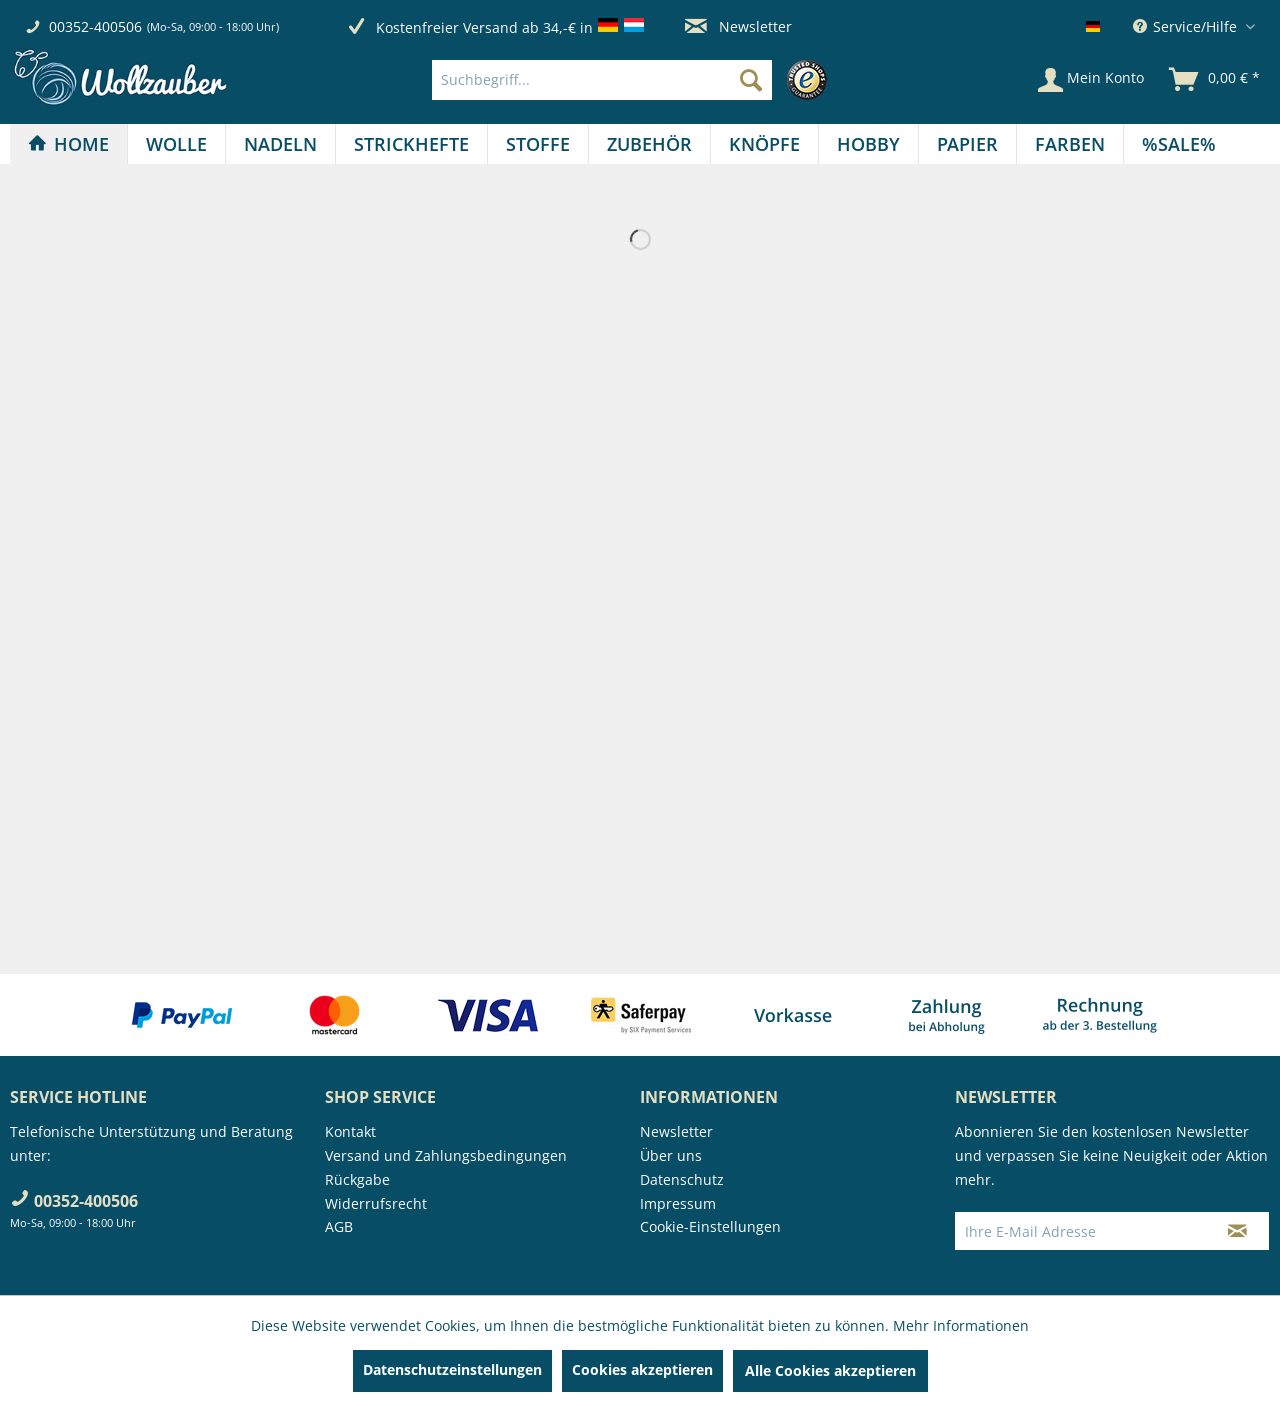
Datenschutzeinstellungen (452, 1369)
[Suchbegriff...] (602, 80)
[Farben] (1070, 144)
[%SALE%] (1179, 144)
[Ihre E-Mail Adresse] (1081, 1231)
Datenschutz (682, 1179)
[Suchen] (751, 80)
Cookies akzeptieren (642, 1369)
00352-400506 (95, 26)
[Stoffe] (538, 144)
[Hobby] (868, 144)
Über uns (671, 1155)
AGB (339, 1226)
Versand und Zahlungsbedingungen (446, 1155)
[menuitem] (634, 80)
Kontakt (350, 1131)
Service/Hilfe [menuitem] (1187, 26)
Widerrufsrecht (376, 1203)
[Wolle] (176, 144)
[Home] (68, 144)
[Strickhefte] (411, 144)
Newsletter (738, 26)
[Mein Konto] (1091, 80)
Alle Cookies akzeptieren (830, 1370)
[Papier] (967, 144)
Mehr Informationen (961, 1325)
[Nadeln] (280, 144)
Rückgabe (357, 1179)
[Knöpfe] (764, 144)
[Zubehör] (649, 144)
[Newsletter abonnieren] (1237, 1231)
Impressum (678, 1203)
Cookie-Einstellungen (710, 1226)
